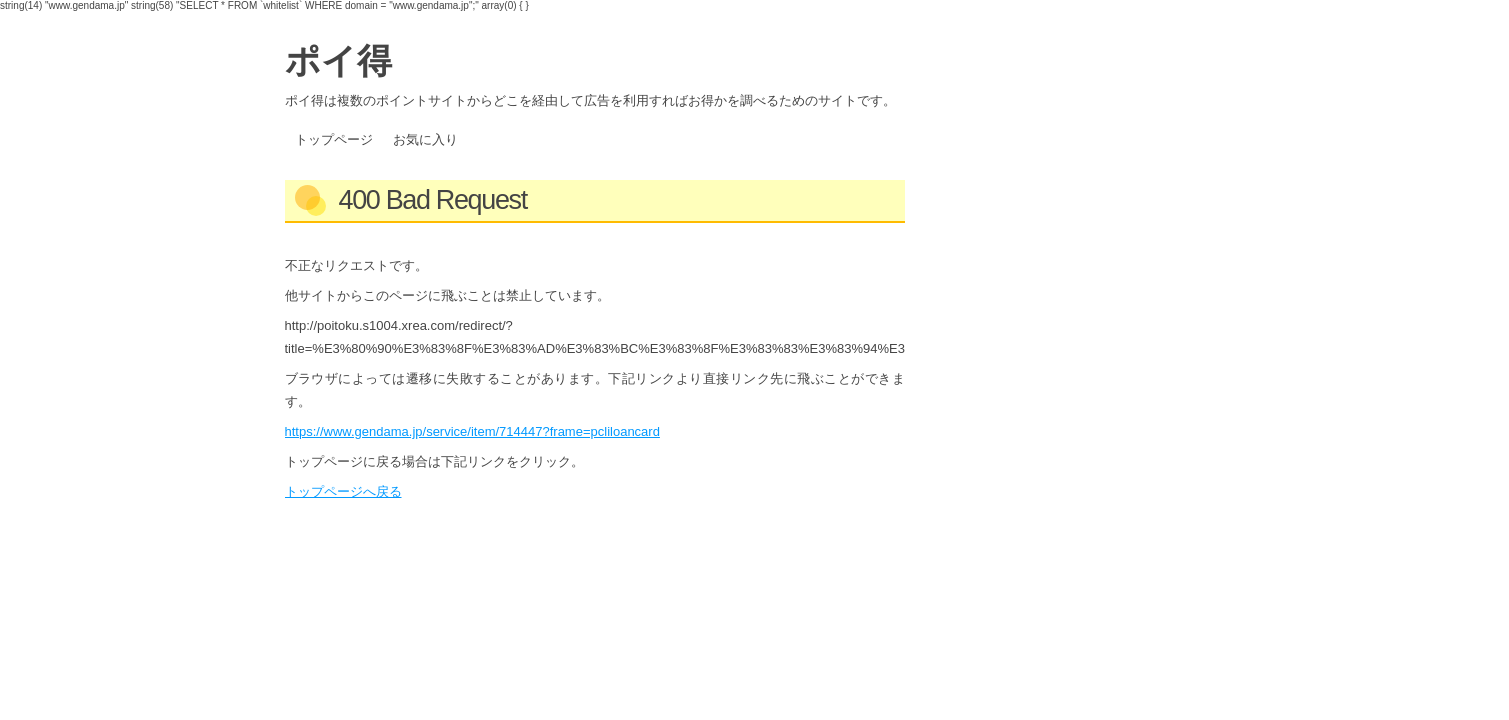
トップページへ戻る (343, 491)
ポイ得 (338, 60)
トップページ (334, 139)
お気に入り (425, 139)
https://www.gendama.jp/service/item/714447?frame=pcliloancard (472, 431)
